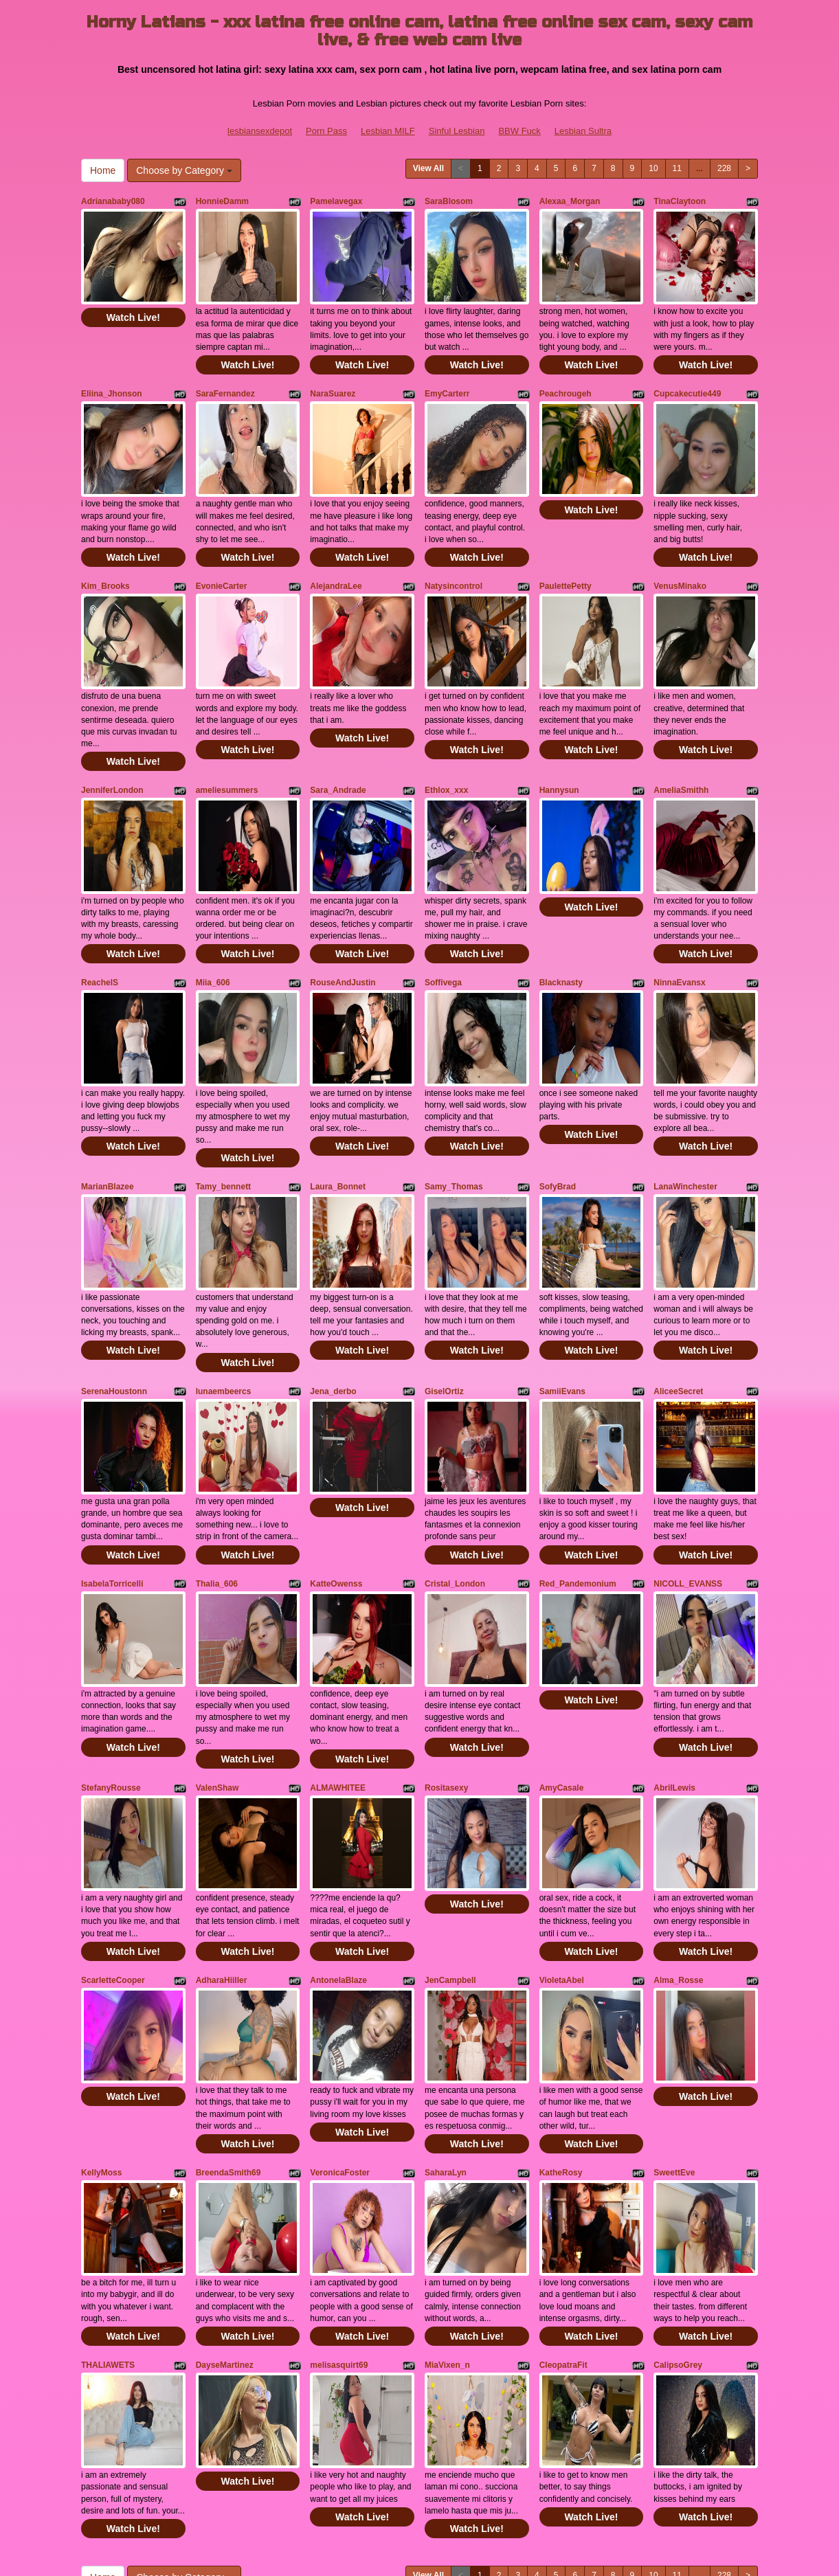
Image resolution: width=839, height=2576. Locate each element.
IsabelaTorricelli (112, 1466)
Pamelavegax (336, 201)
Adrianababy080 (113, 201)
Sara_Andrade (338, 740)
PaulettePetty (565, 552)
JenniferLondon (112, 740)
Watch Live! (133, 300)
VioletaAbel (561, 1830)
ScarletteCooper (113, 1830)
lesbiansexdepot (259, 131)
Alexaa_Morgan (570, 201)
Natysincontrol (453, 552)
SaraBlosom (449, 201)
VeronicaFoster (340, 2006)
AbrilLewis (674, 1654)
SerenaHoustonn (114, 1291)
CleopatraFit (563, 2181)
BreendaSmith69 (228, 2006)
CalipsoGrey (677, 2181)
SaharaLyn (446, 2006)
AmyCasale (561, 1654)
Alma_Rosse (678, 1830)
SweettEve (674, 2006)
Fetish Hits (407, 2544)
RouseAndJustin (342, 916)
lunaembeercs (223, 1291)
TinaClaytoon (679, 201)
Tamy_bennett (223, 1103)
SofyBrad (557, 1103)
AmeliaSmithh (680, 740)
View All (428, 168)
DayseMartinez (225, 2181)
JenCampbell (450, 1830)
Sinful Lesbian (457, 131)
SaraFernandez (225, 377)
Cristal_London (455, 1466)
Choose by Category (184, 170)
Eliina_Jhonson (111, 377)
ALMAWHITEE (338, 1654)
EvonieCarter (221, 552)
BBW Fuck (519, 131)
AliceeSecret (678, 1291)
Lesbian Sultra (583, 131)
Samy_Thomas (454, 1103)
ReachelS (99, 916)
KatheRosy (561, 2006)
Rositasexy (446, 1654)
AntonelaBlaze (338, 1830)
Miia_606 (213, 916)
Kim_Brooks (105, 552)
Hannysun (559, 740)
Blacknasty (561, 916)
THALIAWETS (108, 2181)
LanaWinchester (685, 1103)
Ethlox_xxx (446, 740)
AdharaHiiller (221, 1830)
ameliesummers (227, 740)
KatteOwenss (336, 1466)
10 (653, 168)
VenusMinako (679, 552)
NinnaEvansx (679, 916)
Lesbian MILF (388, 131)
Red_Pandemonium (577, 1466)
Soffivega (443, 916)
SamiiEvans (562, 1291)
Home (102, 170)
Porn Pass (326, 131)
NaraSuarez (332, 377)
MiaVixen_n (447, 2181)
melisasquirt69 (339, 2181)
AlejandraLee (335, 552)
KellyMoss (101, 2006)
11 (677, 168)
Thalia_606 (217, 1466)
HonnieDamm (222, 201)
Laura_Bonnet (338, 1103)
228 (724, 168)
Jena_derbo (333, 1291)
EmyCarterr (447, 377)
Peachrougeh (565, 377)
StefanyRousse (111, 1654)
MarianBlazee (107, 1103)
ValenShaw (217, 1654)
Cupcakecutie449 (687, 377)
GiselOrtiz (444, 1291)
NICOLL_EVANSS (687, 1466)
